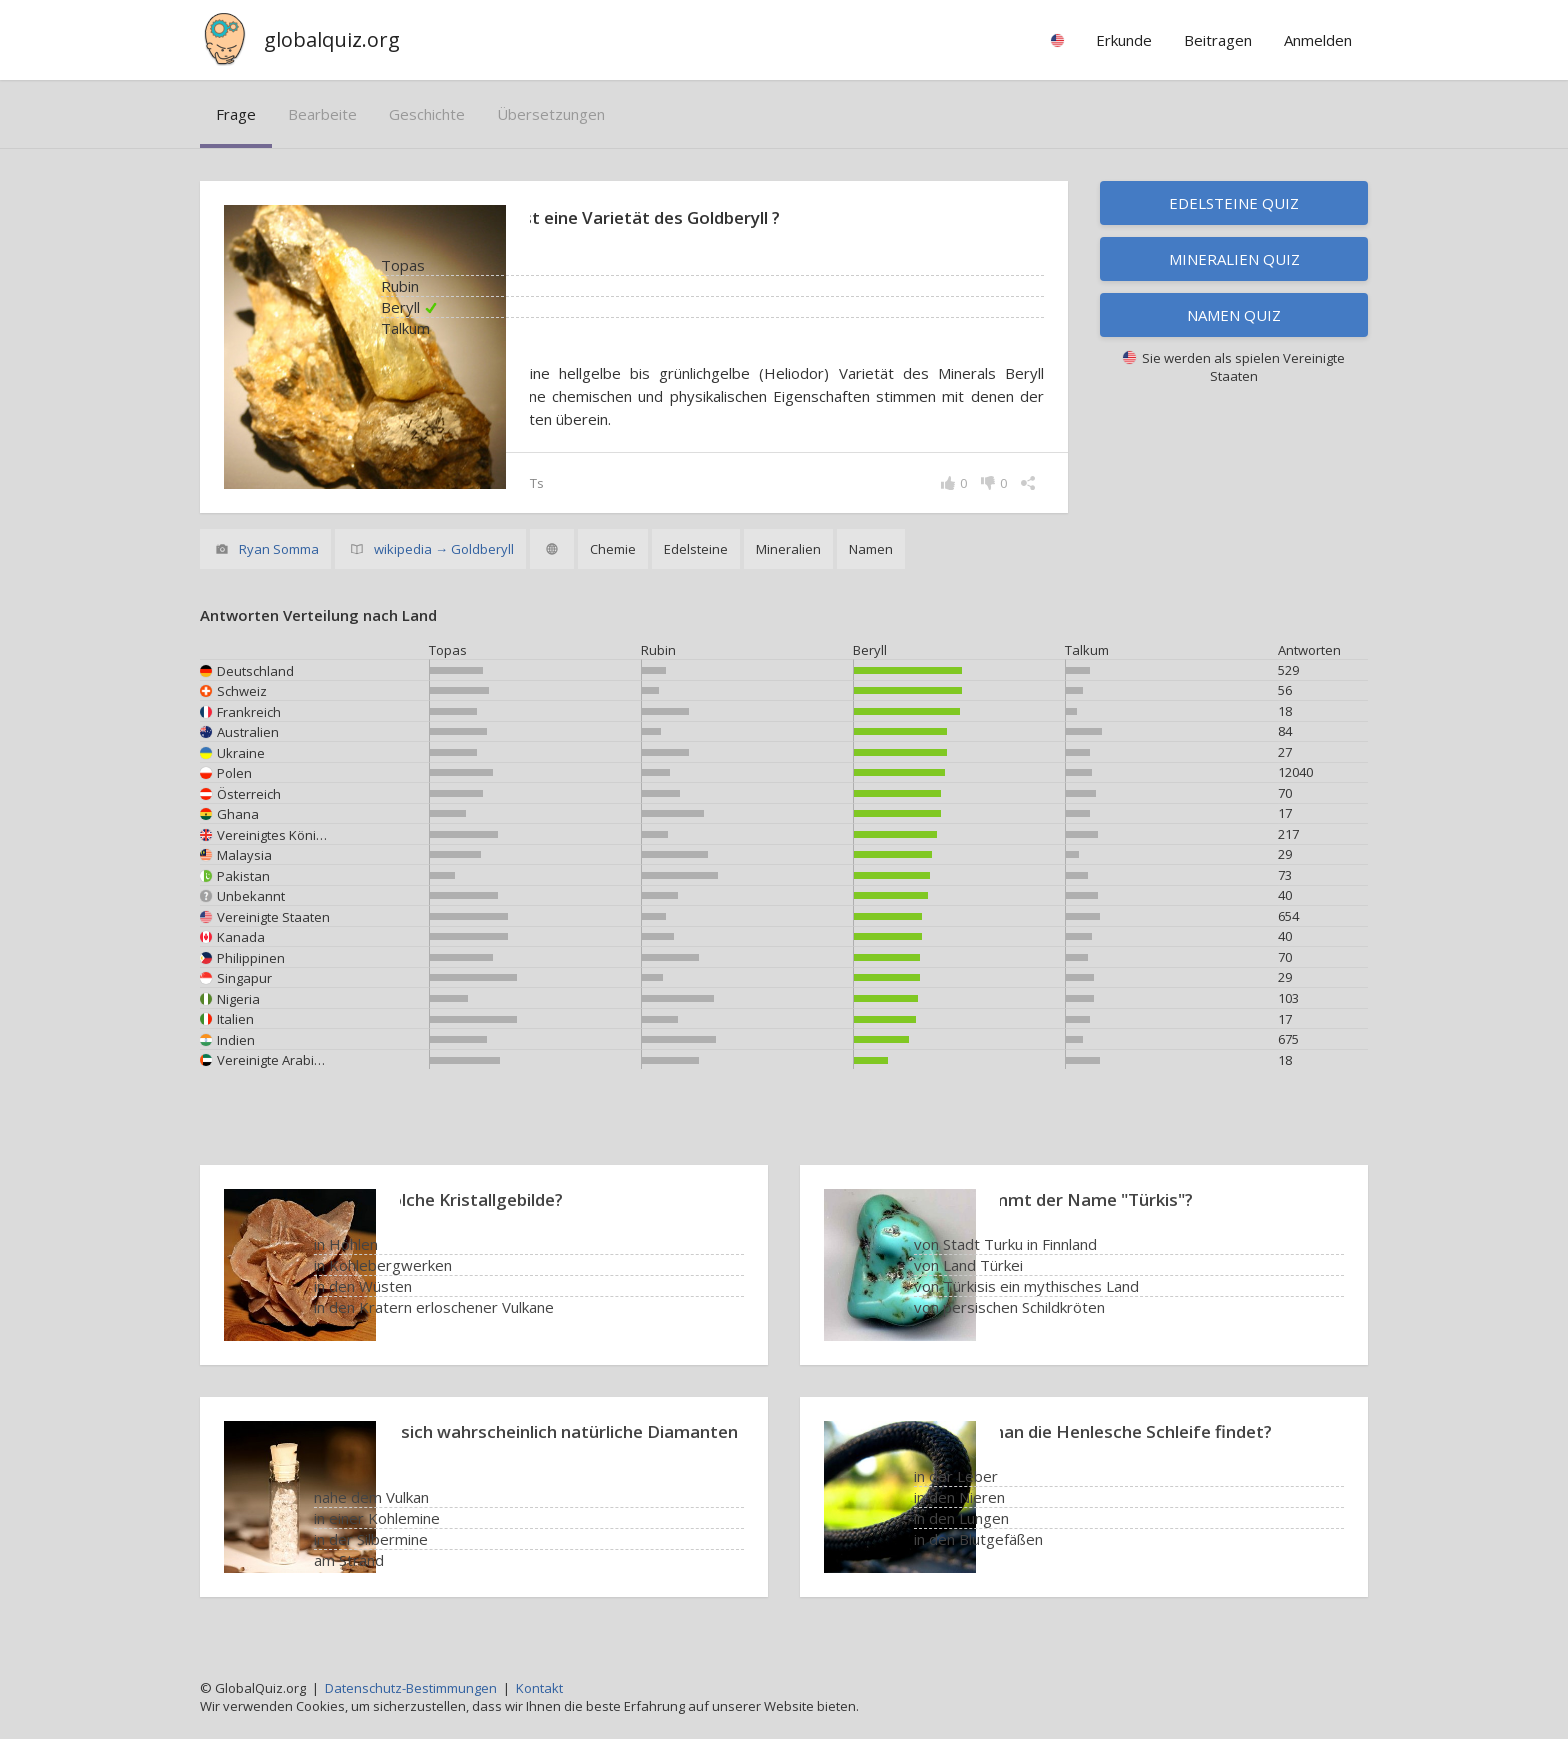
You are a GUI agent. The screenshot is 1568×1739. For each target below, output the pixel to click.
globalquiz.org (332, 39)
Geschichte (427, 114)
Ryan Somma (279, 549)
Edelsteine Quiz (1234, 203)
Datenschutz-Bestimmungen (411, 1688)
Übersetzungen (551, 114)
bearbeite (322, 114)
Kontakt (539, 1688)
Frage (236, 114)
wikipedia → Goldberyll (444, 549)
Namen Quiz (1234, 315)
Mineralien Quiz (1234, 259)
